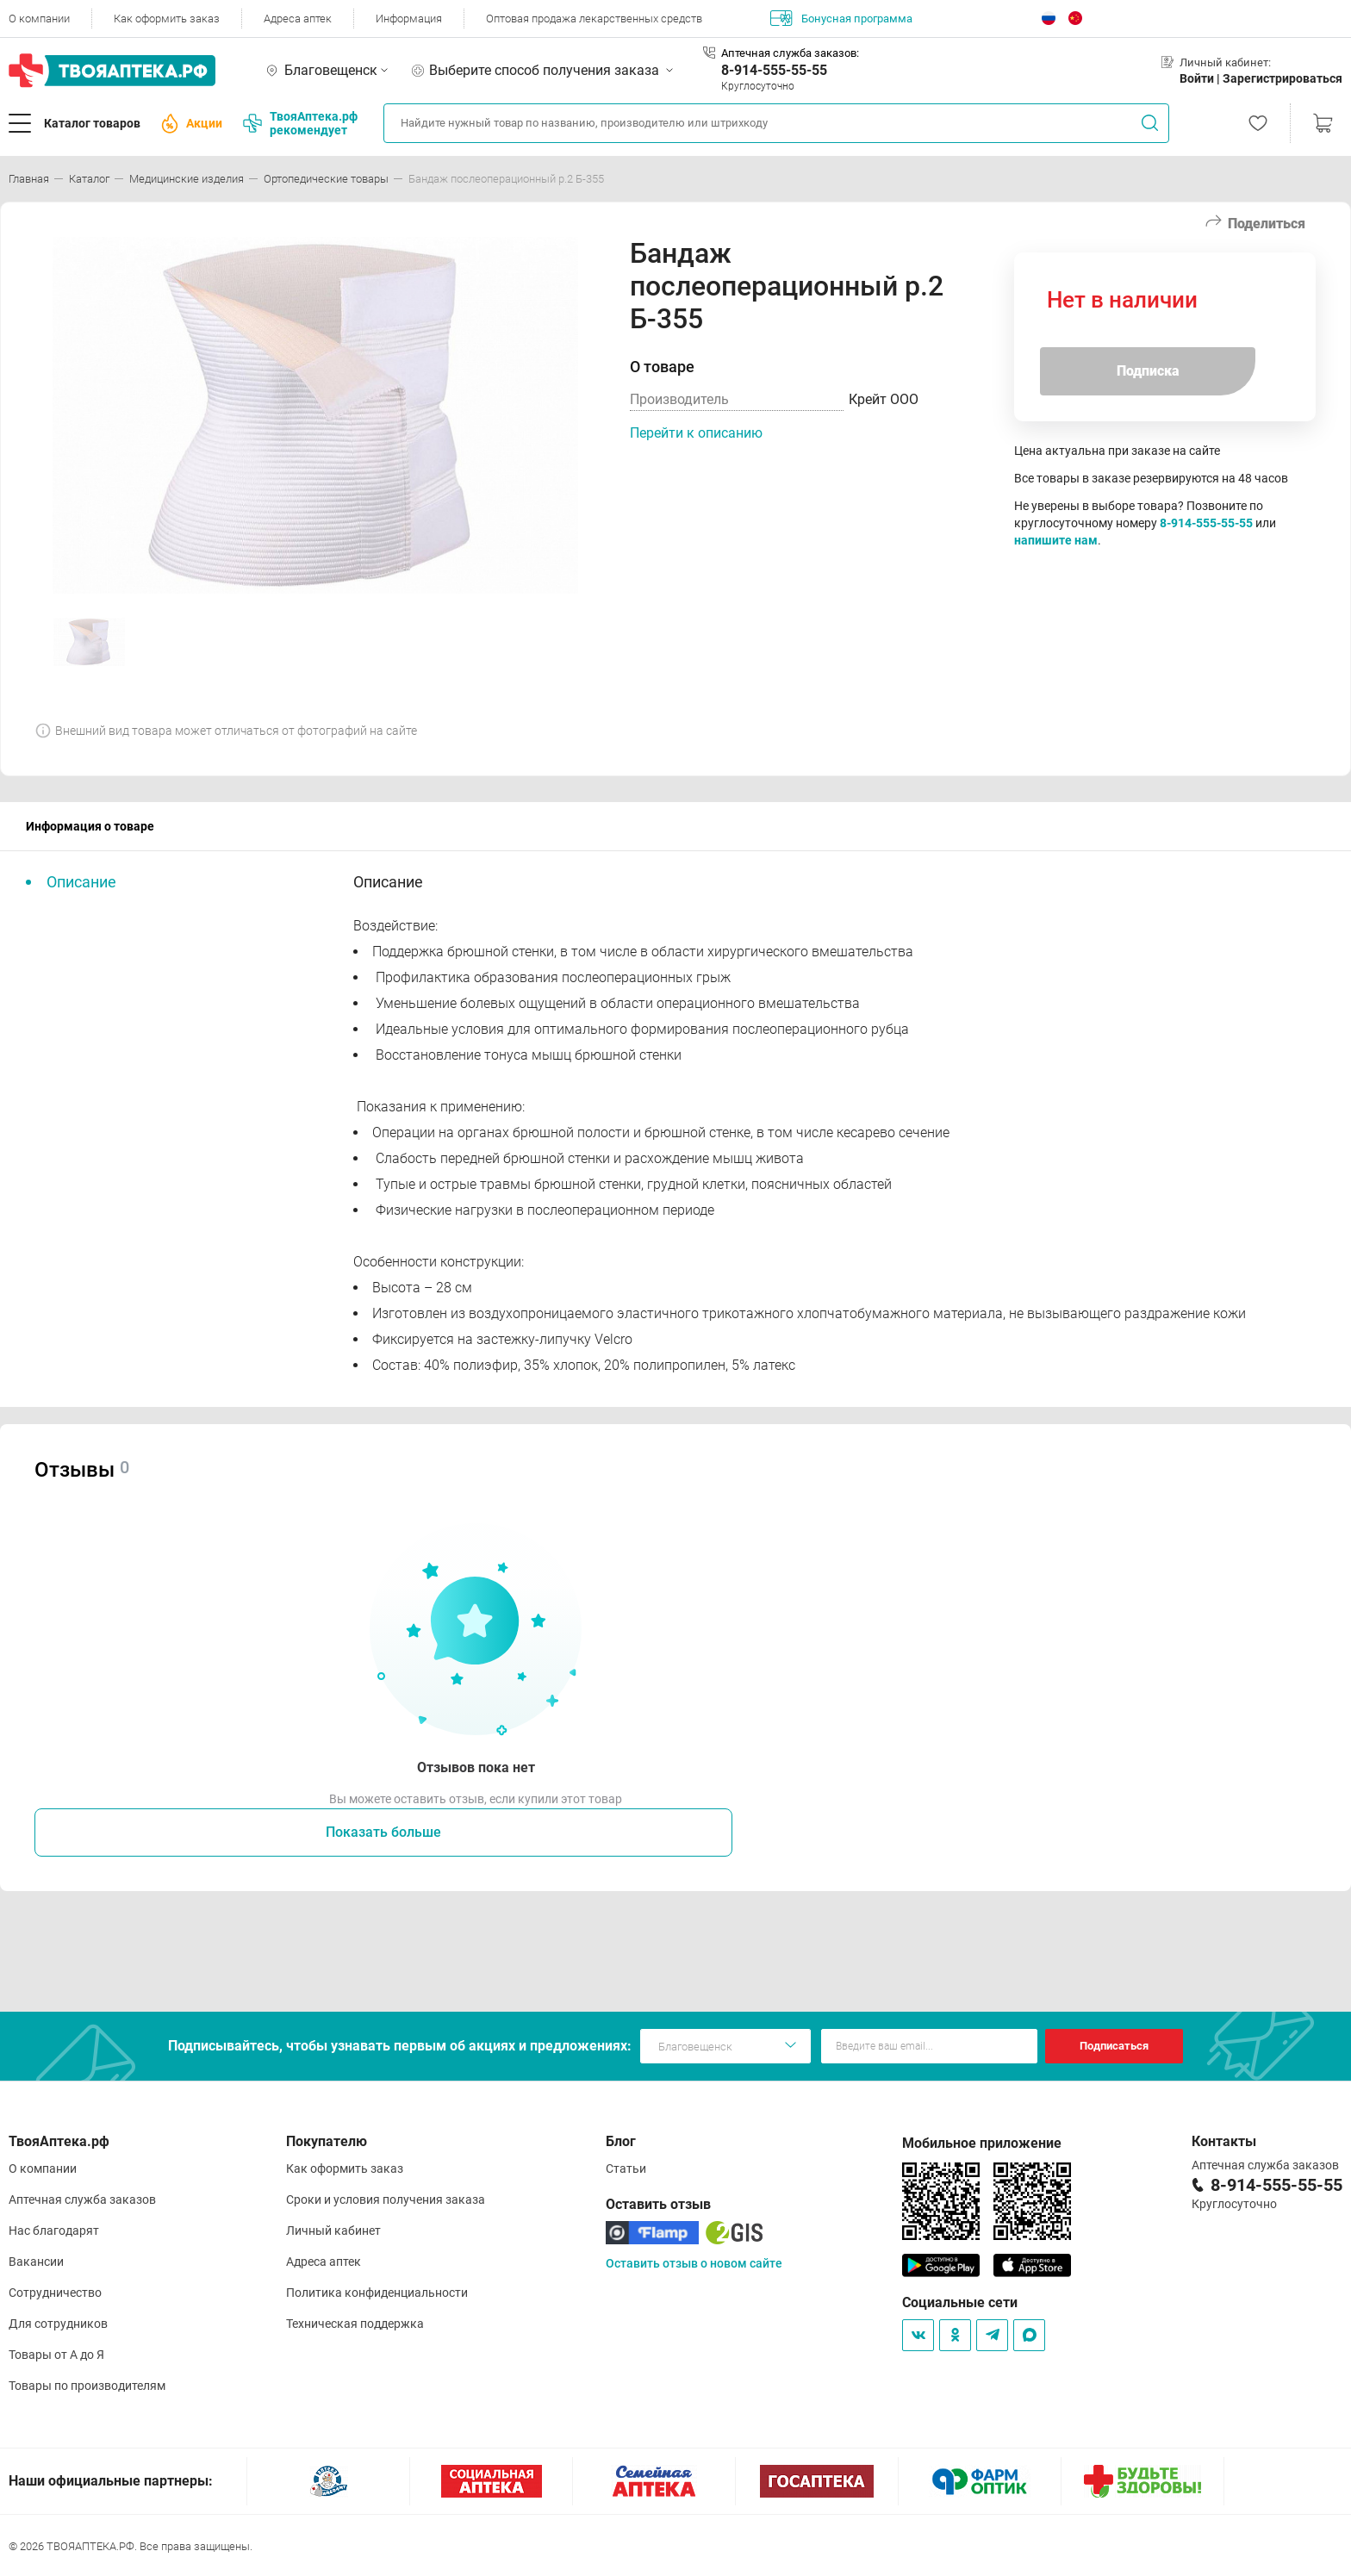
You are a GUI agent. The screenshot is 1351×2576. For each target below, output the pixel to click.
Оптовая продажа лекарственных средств (594, 18)
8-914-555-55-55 (774, 70)
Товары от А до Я (56, 2354)
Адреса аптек (298, 18)
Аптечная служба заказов (82, 2199)
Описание (81, 882)
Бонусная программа (841, 18)
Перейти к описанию (696, 433)
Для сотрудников (58, 2323)
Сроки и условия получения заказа (385, 2199)
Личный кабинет (333, 2230)
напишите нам (1056, 540)
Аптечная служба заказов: (790, 53)
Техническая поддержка (355, 2323)
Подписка (1148, 371)
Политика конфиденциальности (377, 2292)
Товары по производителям (87, 2385)
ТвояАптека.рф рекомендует (300, 123)
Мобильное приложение (982, 2143)
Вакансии (36, 2261)
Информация (409, 18)
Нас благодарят (54, 2230)
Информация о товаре (90, 826)
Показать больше (383, 1832)
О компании (39, 18)
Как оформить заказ (167, 18)
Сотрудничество (55, 2292)
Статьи (626, 2168)
